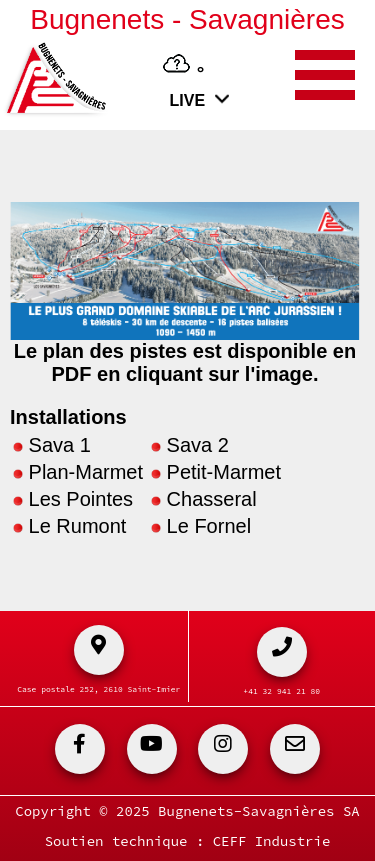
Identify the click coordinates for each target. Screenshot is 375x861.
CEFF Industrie (272, 841)
